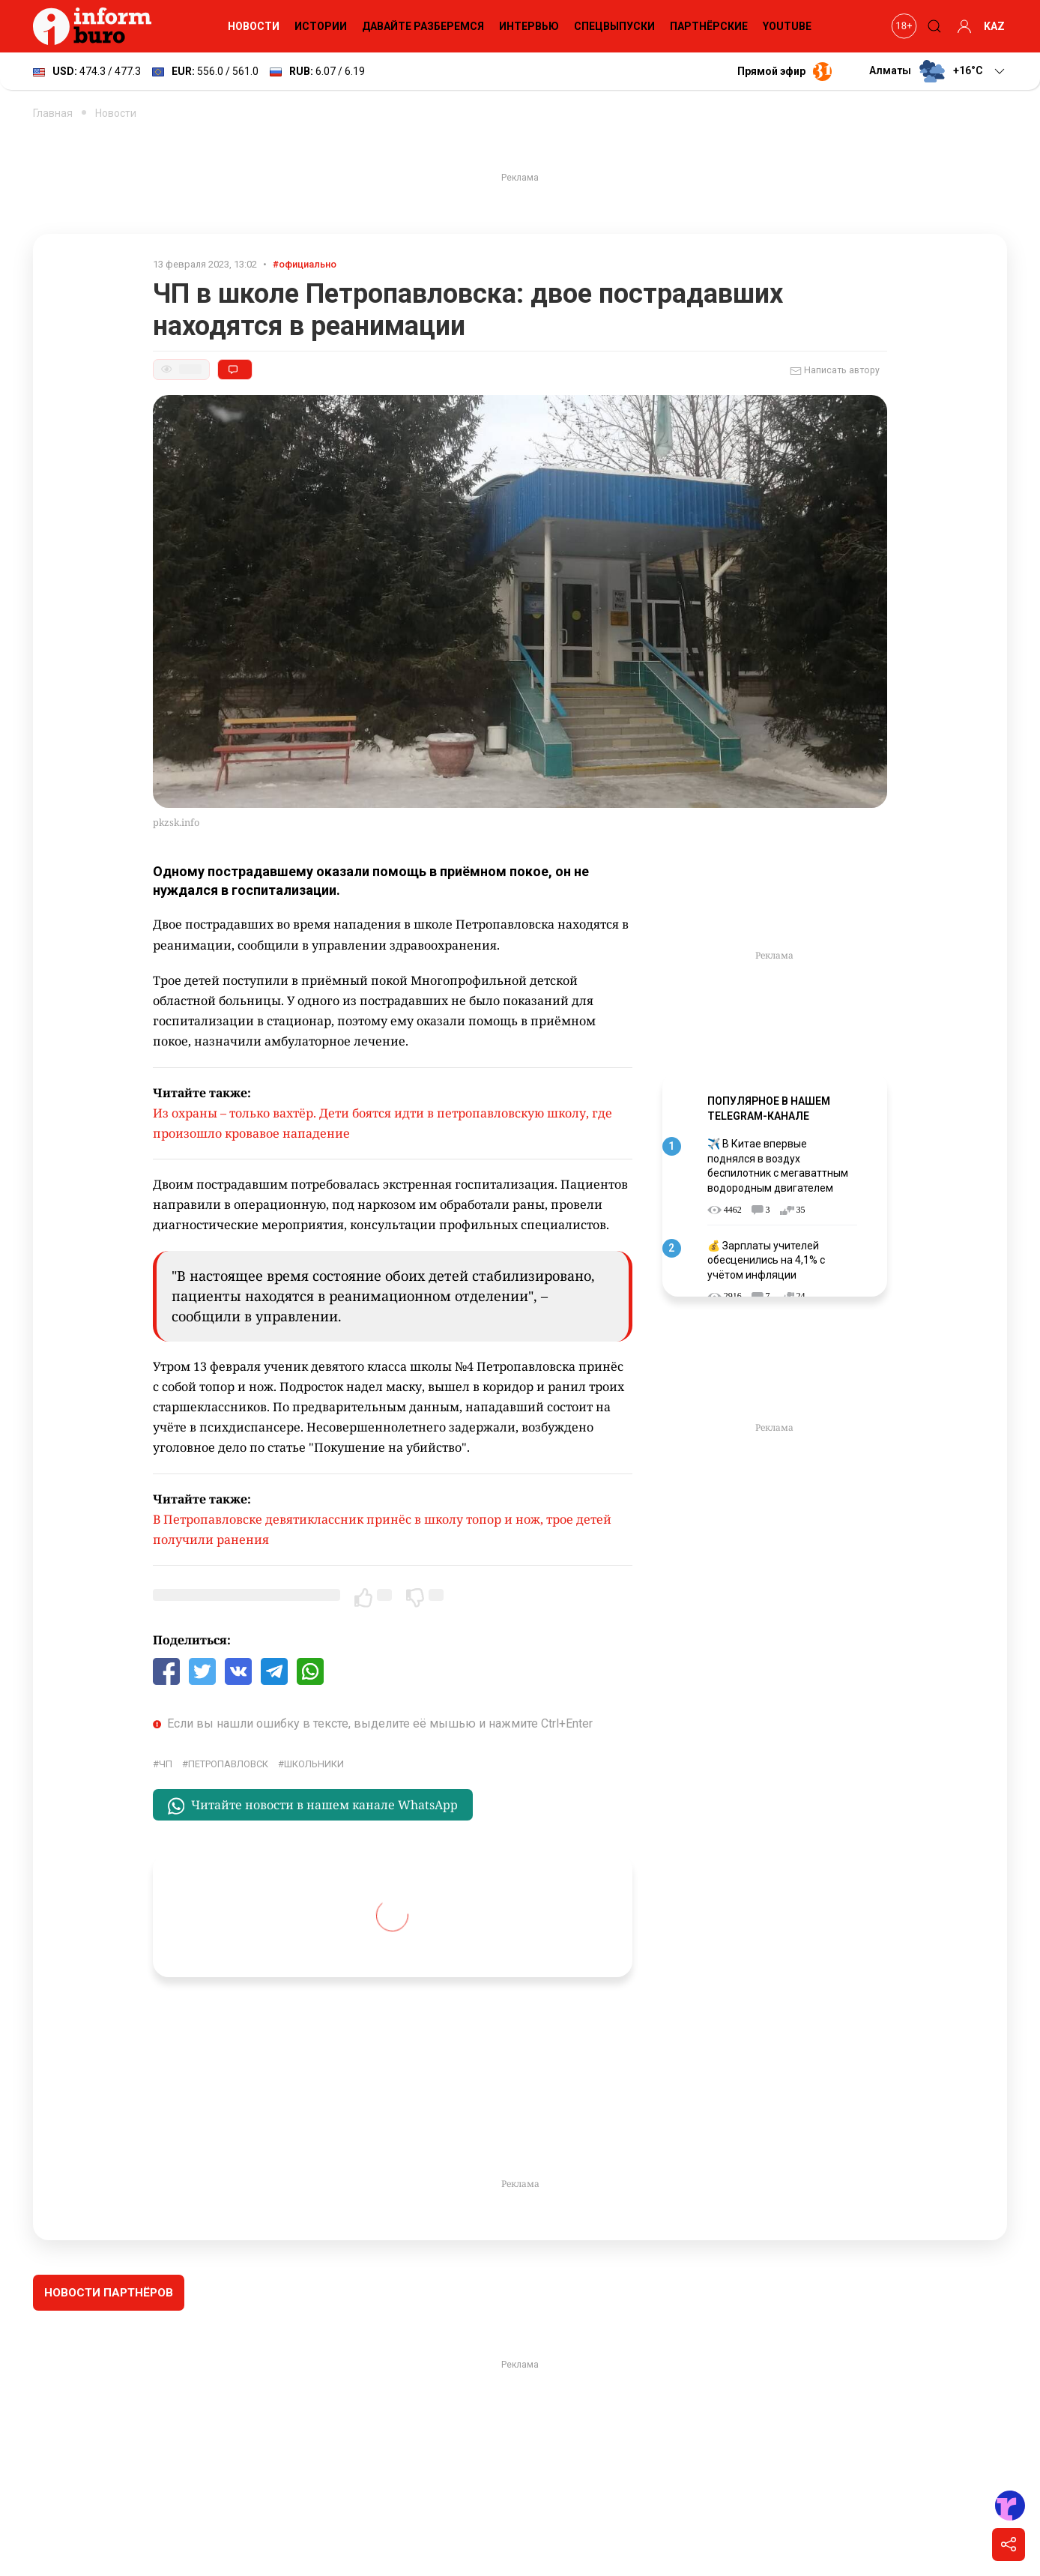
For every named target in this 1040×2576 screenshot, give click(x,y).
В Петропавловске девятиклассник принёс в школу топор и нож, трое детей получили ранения (382, 1529)
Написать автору (835, 371)
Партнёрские (709, 26)
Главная (53, 113)
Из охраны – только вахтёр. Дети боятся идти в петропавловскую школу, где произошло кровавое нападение (382, 1123)
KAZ (994, 26)
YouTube (787, 26)
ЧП (165, 1764)
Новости (253, 26)
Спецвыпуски (614, 26)
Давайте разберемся (423, 26)
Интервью (529, 26)
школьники (314, 1764)
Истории (320, 26)
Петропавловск (228, 1764)
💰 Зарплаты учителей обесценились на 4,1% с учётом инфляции (766, 1260)
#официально (304, 264)
